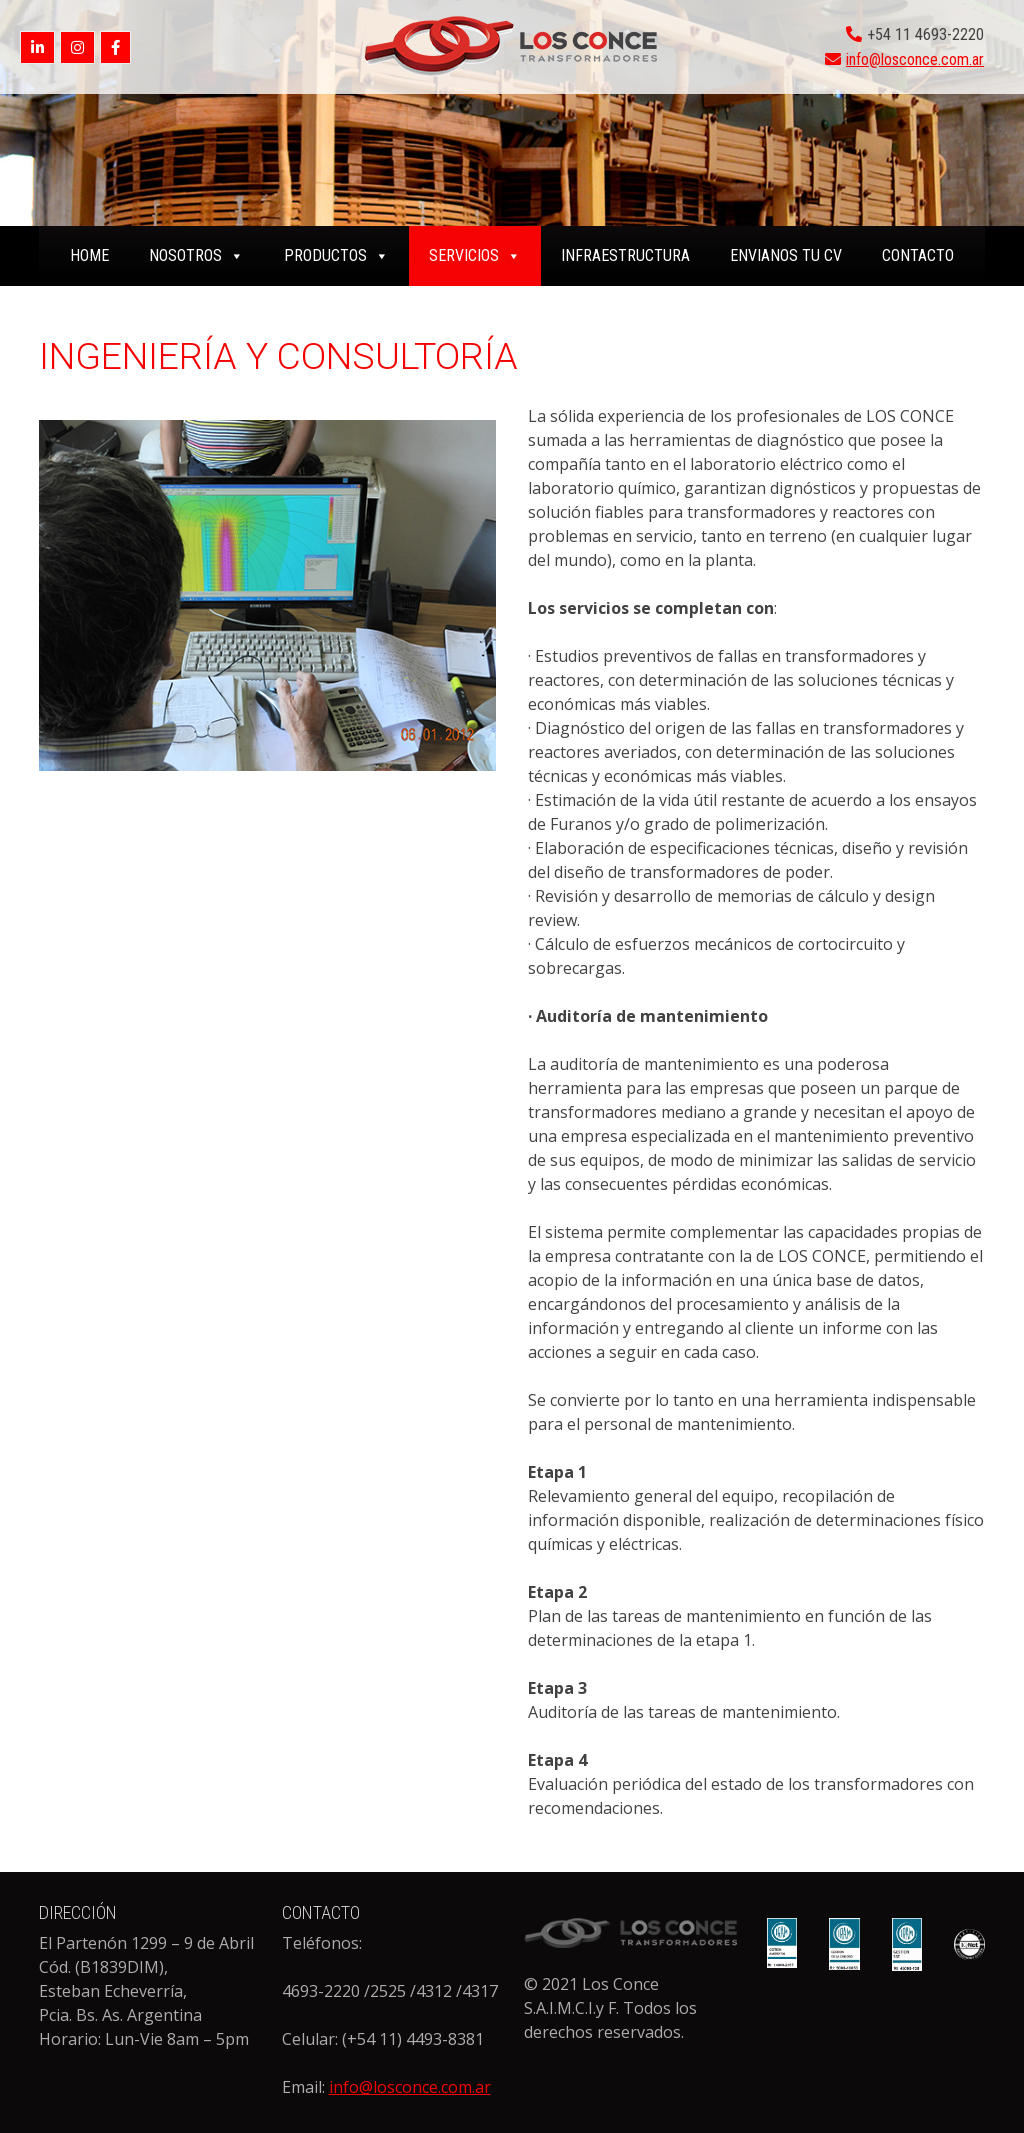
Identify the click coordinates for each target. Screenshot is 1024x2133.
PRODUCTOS (336, 255)
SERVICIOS (475, 255)
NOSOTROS (196, 255)
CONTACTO (918, 255)
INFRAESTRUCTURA (625, 255)
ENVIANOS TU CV (786, 255)
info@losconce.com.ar (915, 59)
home (89, 255)
